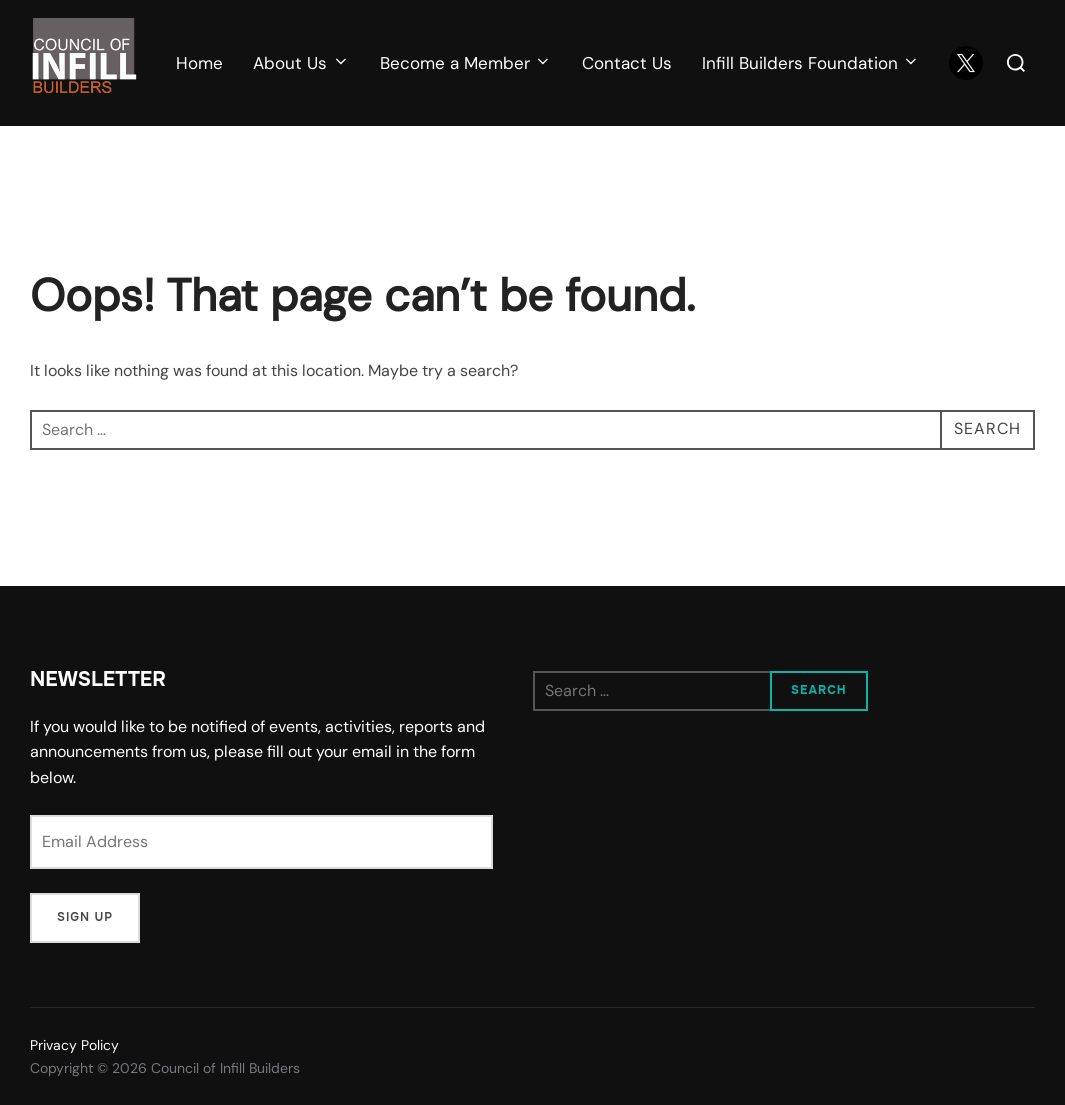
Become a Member (466, 63)
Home (199, 63)
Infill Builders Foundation (811, 63)
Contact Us (627, 63)
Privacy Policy (74, 1045)
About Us (301, 63)
